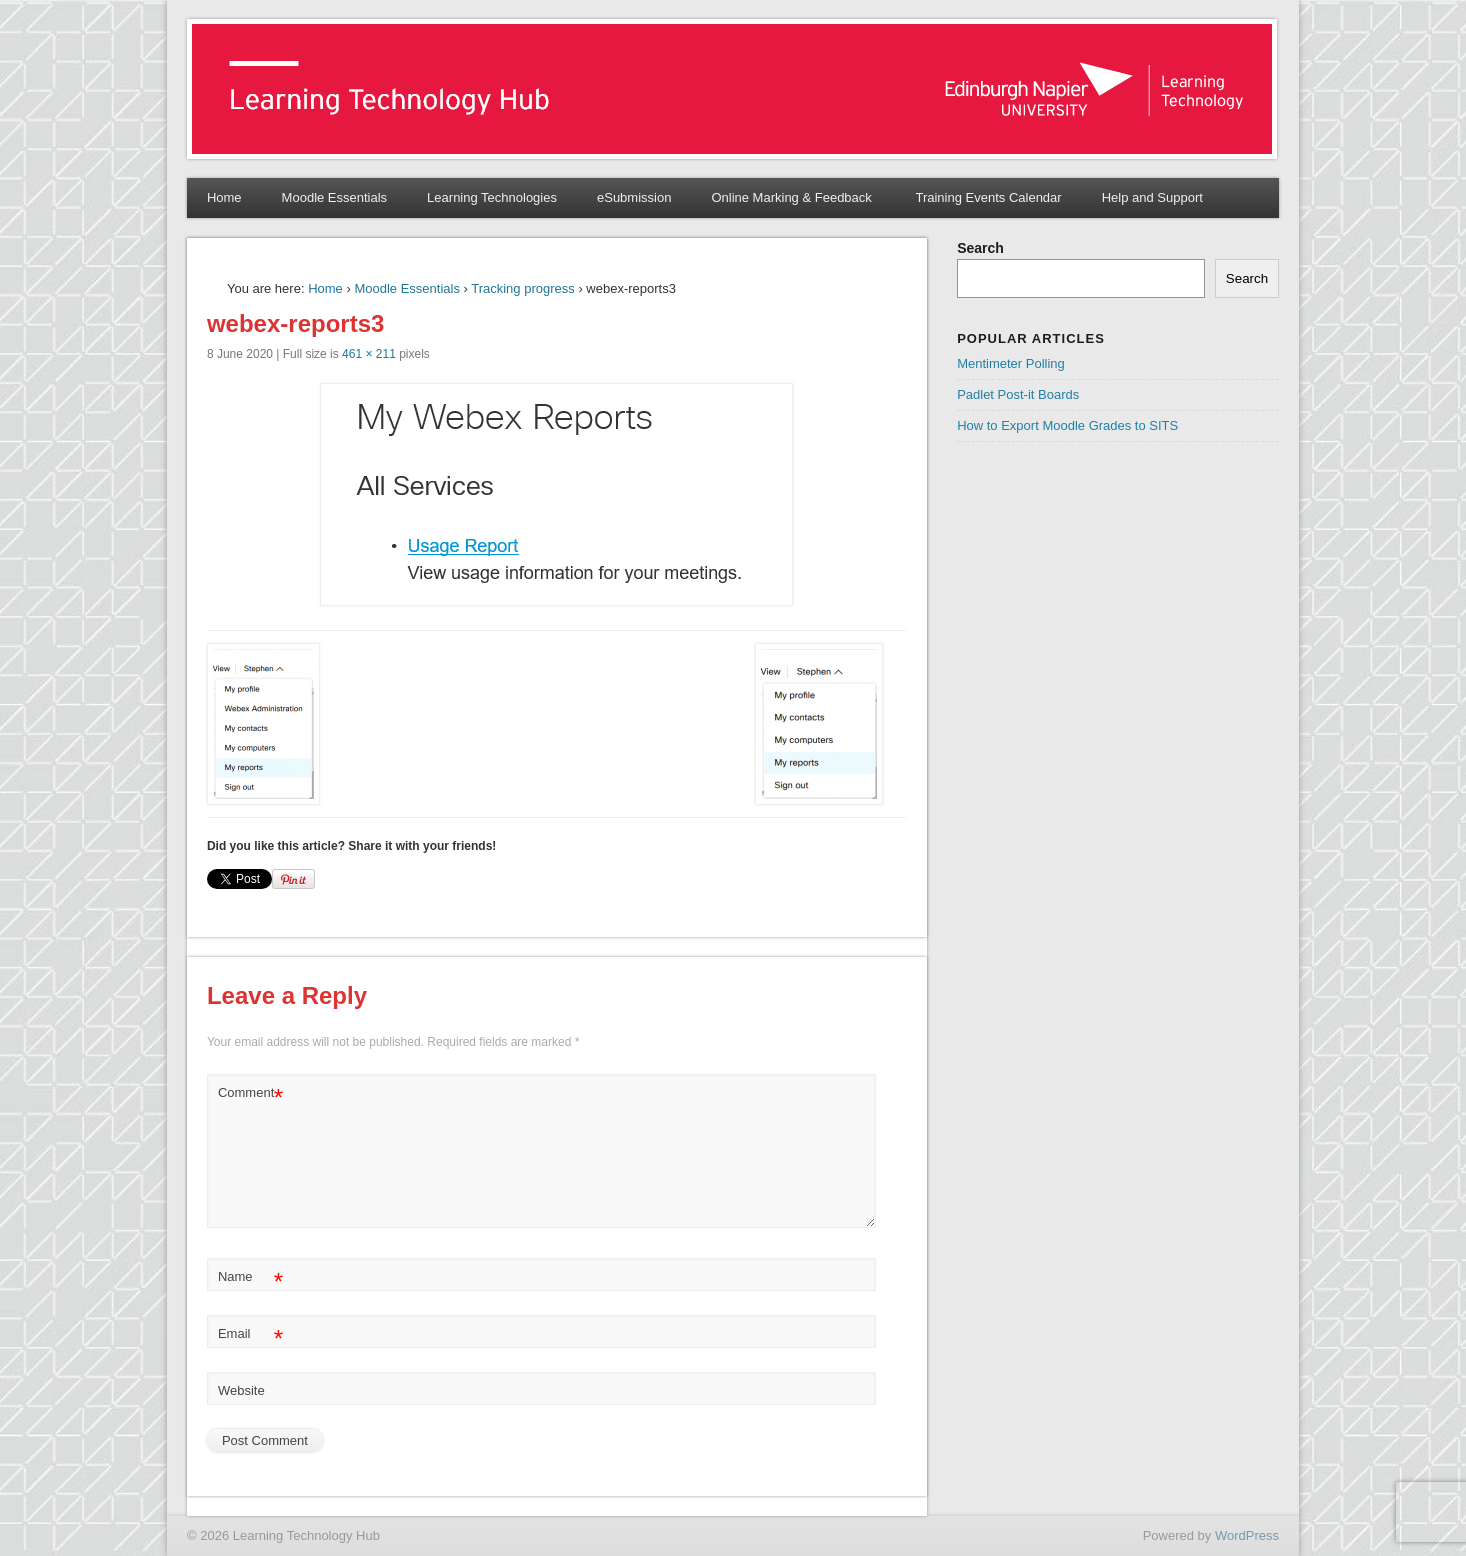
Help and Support (1152, 197)
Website (241, 1390)
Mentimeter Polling (1011, 363)
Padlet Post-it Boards (1018, 394)
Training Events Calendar (988, 197)
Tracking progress (523, 288)
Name (250, 1277)
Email (250, 1334)
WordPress (1247, 1535)
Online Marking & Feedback (793, 197)
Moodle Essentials (335, 197)
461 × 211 (369, 354)
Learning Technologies (492, 197)
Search (980, 248)
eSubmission (634, 197)
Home (224, 197)
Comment (250, 1093)
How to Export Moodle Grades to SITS (1067, 425)
